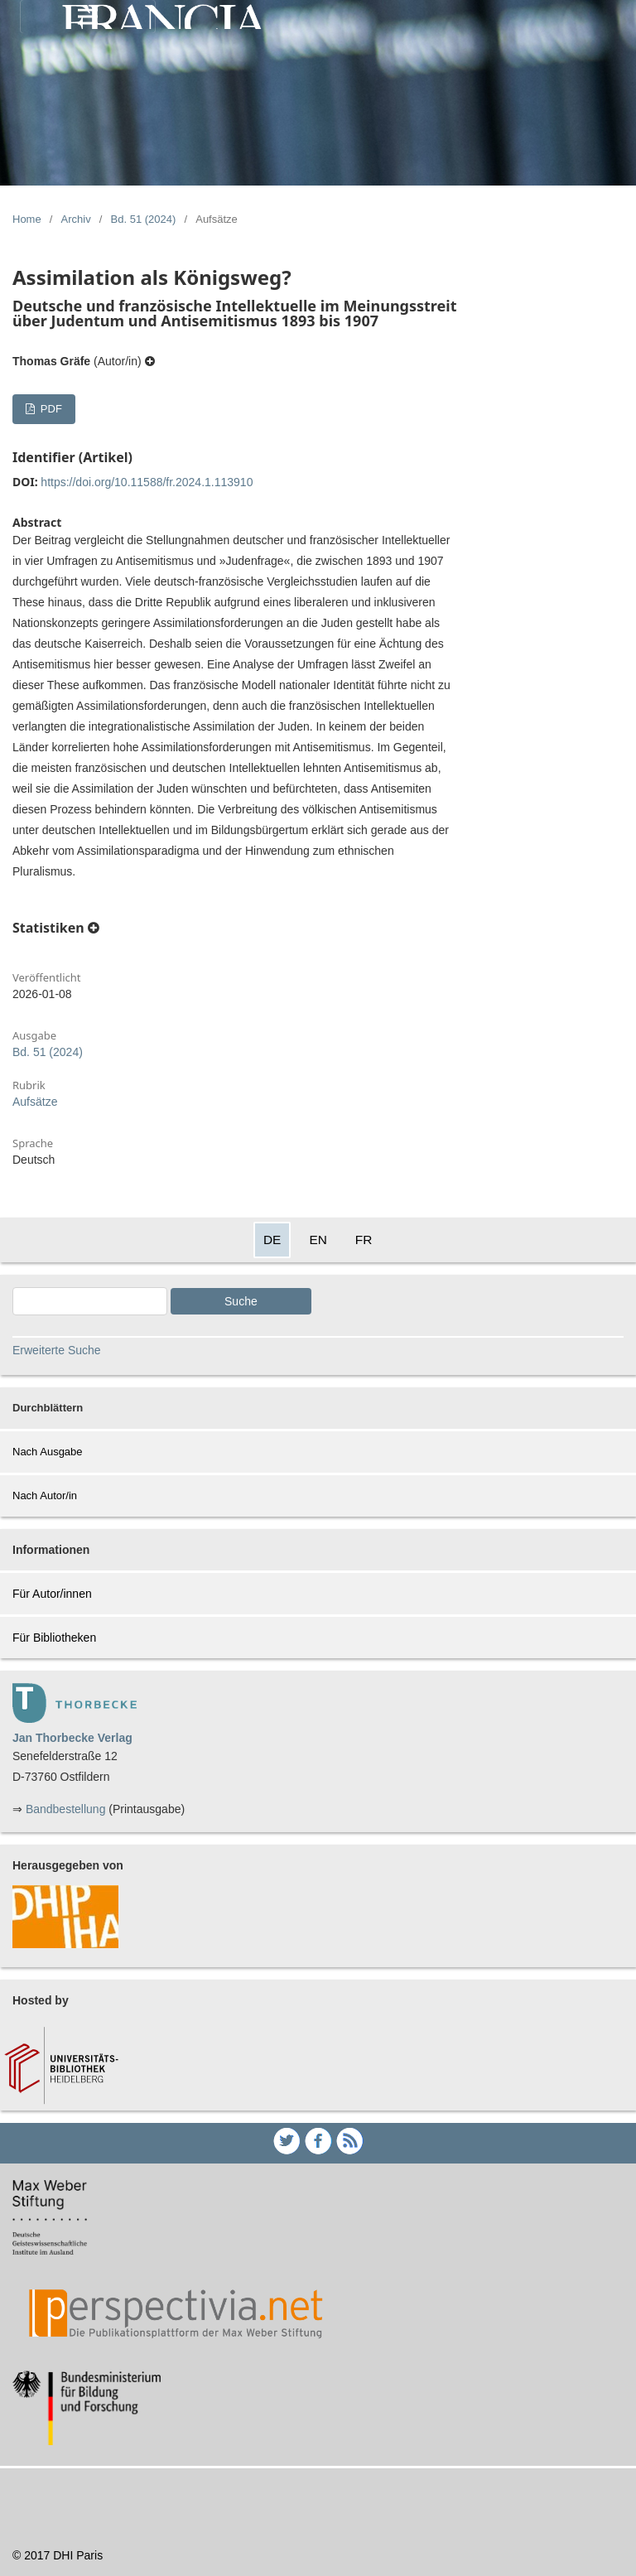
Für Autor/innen (52, 1593)
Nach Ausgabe (47, 1451)
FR (364, 1240)
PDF (49, 409)
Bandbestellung (66, 1809)
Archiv (76, 219)
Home (26, 219)
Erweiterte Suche (56, 1350)
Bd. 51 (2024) (143, 219)
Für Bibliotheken (54, 1637)
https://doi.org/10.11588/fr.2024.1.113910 (147, 482)
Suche (241, 1301)
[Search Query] (89, 1301)
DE (272, 1240)
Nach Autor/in (44, 1495)
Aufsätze (34, 1101)
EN (317, 1240)
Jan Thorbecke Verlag (72, 1737)
